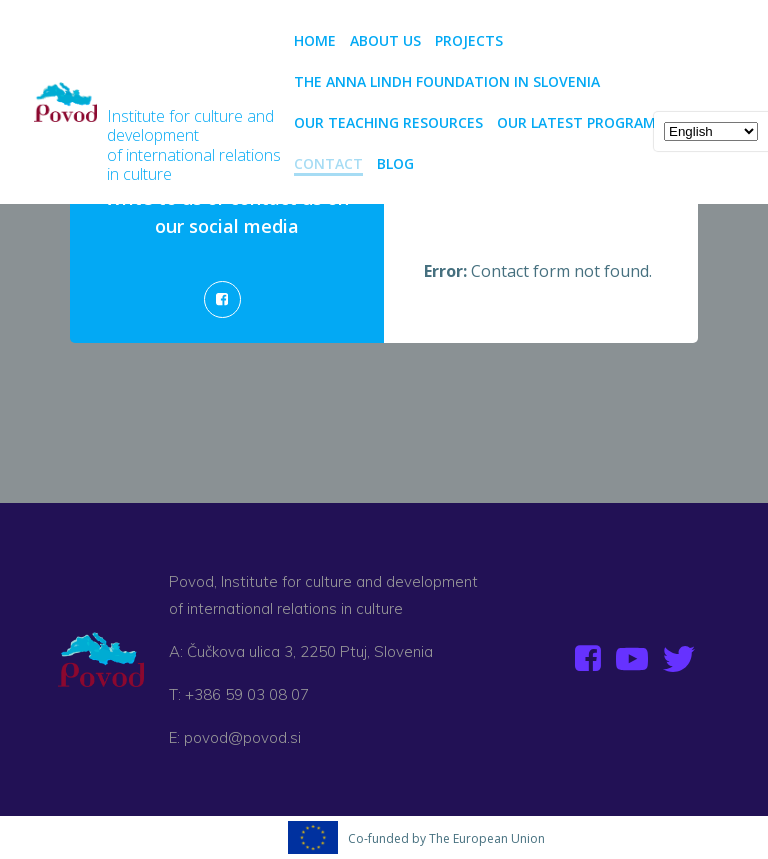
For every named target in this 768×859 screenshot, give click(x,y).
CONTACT (328, 163)
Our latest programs (580, 122)
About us (385, 40)
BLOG (395, 163)
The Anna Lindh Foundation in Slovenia (447, 81)
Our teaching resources (388, 122)
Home (315, 40)
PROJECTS (478, 40)
